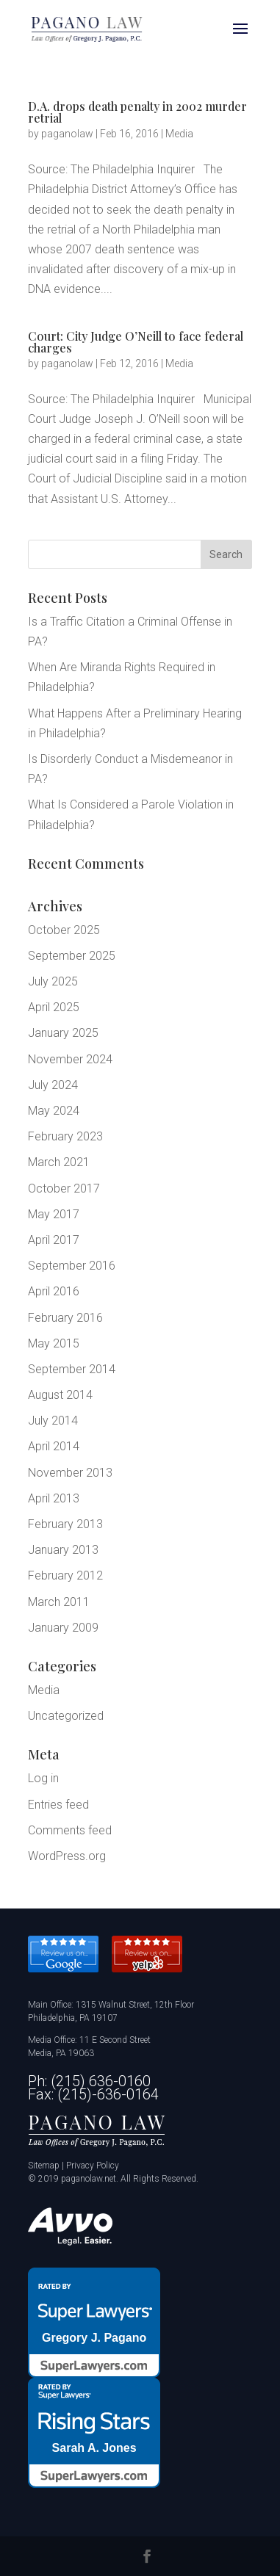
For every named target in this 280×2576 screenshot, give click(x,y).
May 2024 (53, 1111)
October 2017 (64, 1188)
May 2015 (53, 1343)
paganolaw (67, 134)
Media (179, 134)
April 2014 (53, 1446)
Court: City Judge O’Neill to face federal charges (135, 341)
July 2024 (53, 1085)
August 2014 (60, 1395)
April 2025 (53, 1007)
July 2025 (53, 981)
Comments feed (70, 1830)
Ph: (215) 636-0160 (89, 2081)
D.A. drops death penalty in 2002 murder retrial (137, 112)
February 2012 (65, 1575)
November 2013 (70, 1473)
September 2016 (71, 1266)
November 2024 (70, 1059)
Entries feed (58, 1805)
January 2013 (63, 1550)
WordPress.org (67, 1856)
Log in (43, 1778)
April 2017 (53, 1240)
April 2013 (53, 1498)
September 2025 (71, 956)
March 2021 (59, 1162)
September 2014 (71, 1369)
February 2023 (65, 1136)
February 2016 (65, 1318)
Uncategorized (66, 1716)
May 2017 (53, 1214)
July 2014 (53, 1421)
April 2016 (53, 1291)
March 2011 (59, 1602)
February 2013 (65, 1524)
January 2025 (63, 1033)
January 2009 (63, 1628)
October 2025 (64, 930)
